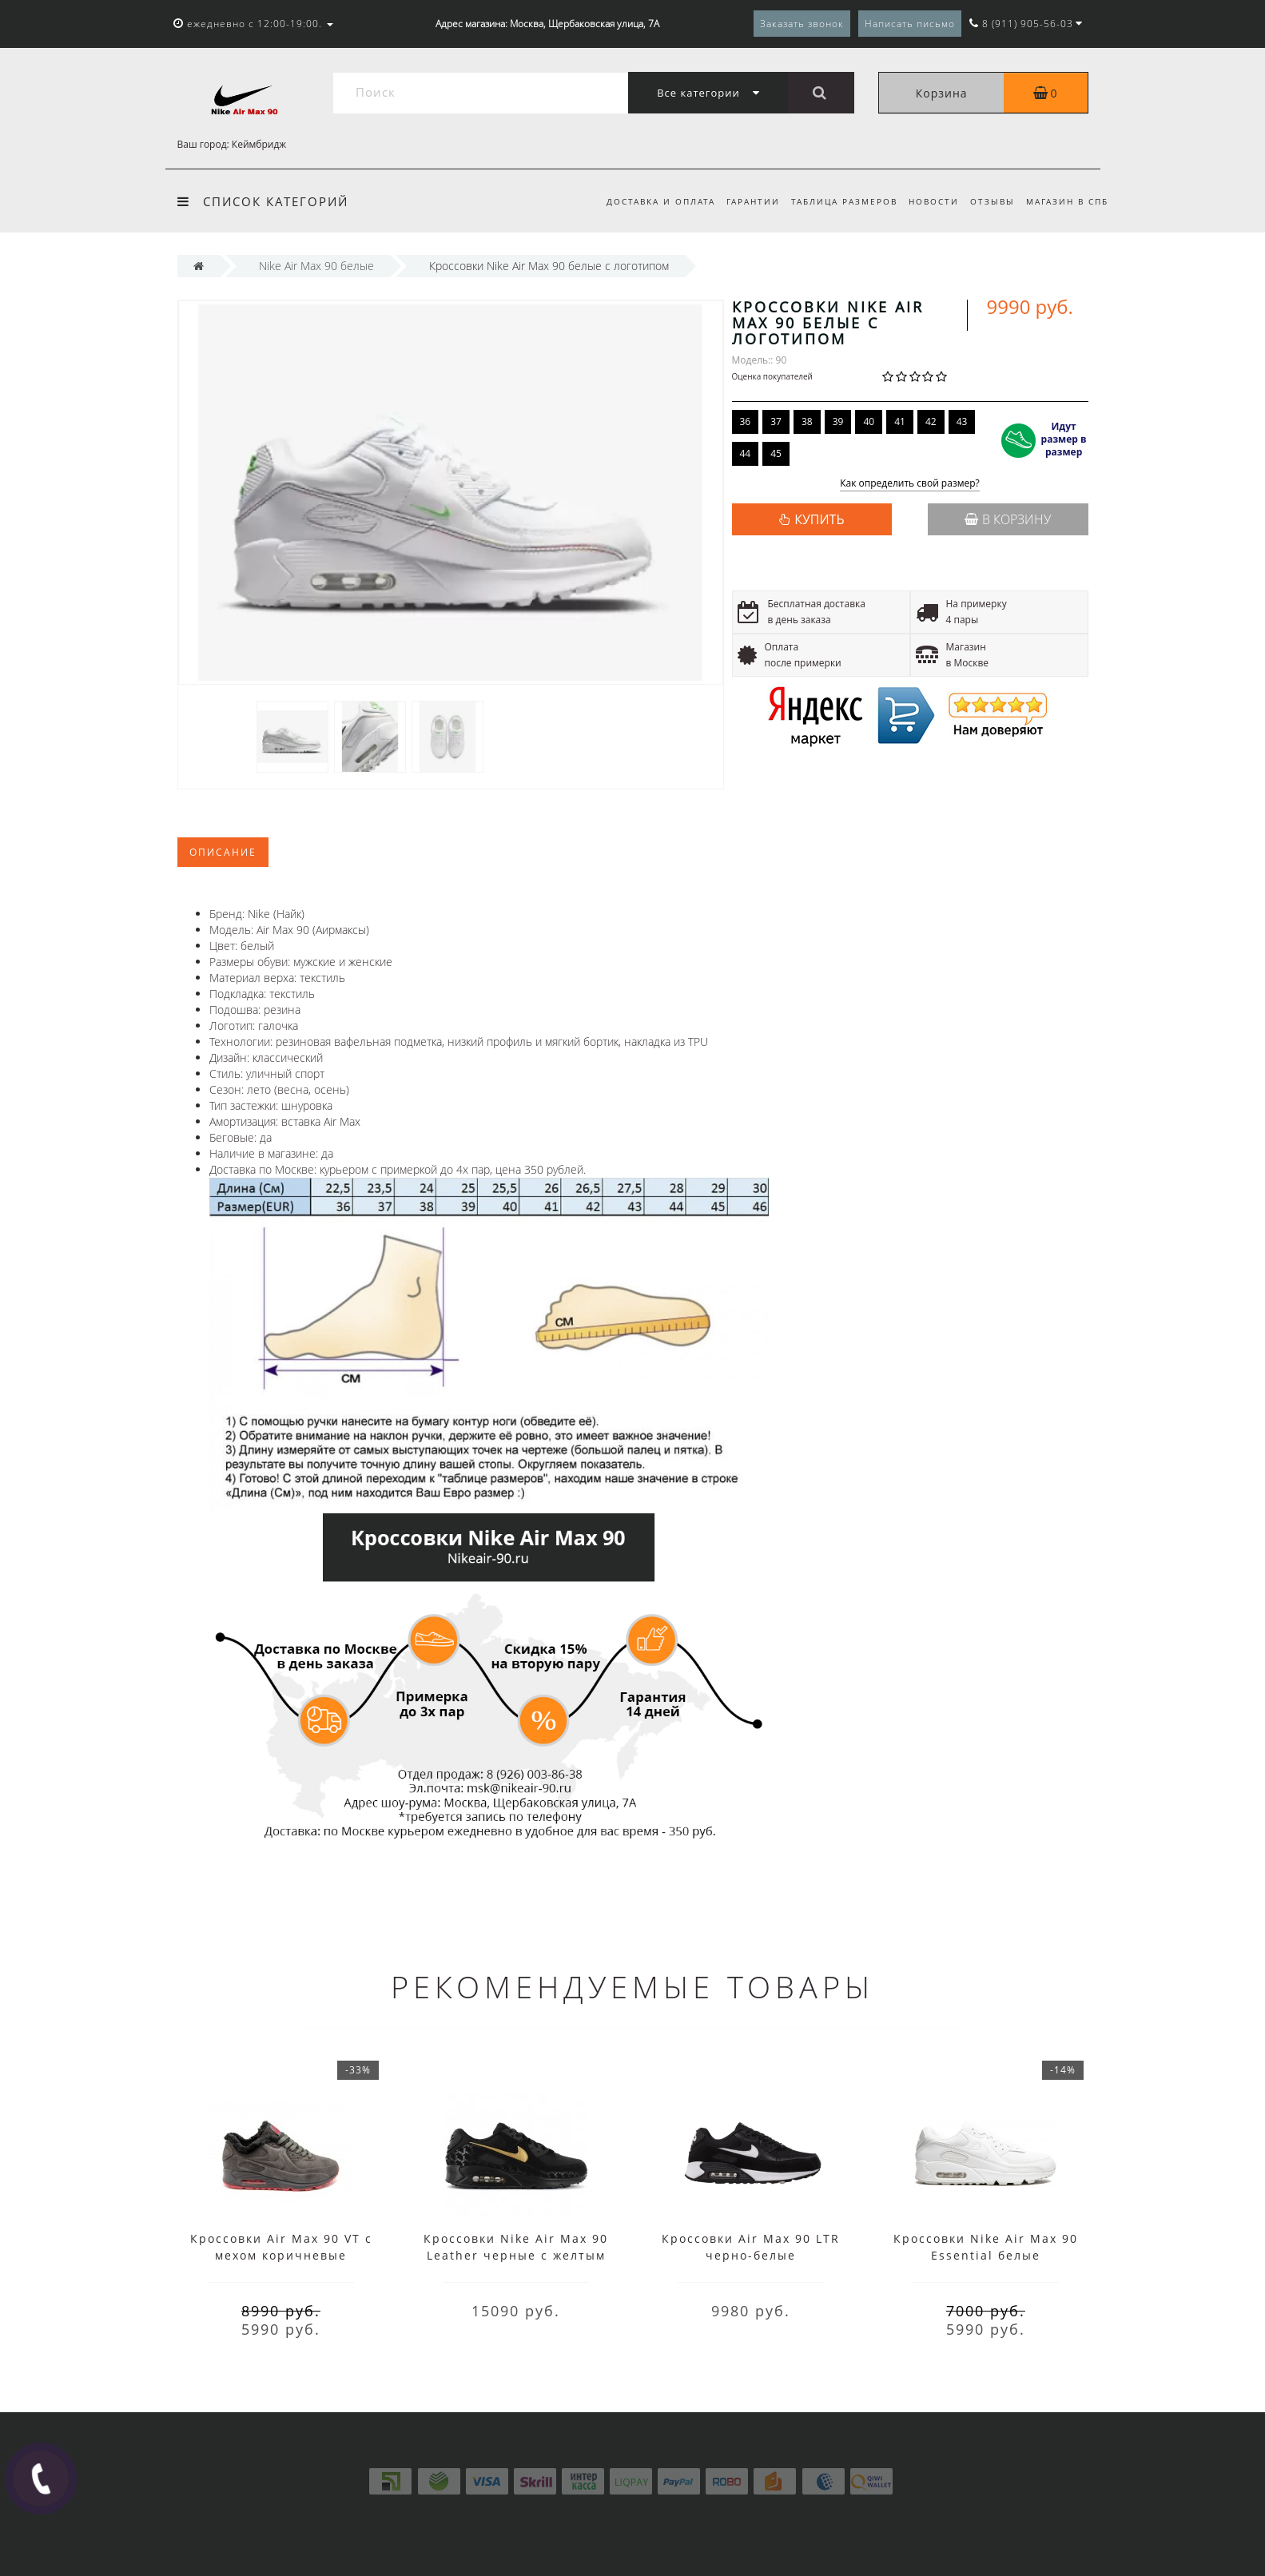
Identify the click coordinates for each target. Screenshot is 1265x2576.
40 (868, 421)
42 (931, 421)
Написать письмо (910, 23)
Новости (929, 201)
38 (807, 421)
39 (838, 421)
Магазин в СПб (1067, 201)
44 (745, 453)
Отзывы (990, 201)
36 (745, 421)
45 (776, 453)
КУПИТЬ (819, 519)
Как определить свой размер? (910, 484)
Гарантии (743, 201)
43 (962, 421)
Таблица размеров (837, 201)
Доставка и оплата (648, 201)
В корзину (1008, 519)
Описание (223, 852)
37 (776, 421)
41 (899, 421)
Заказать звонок (802, 23)
